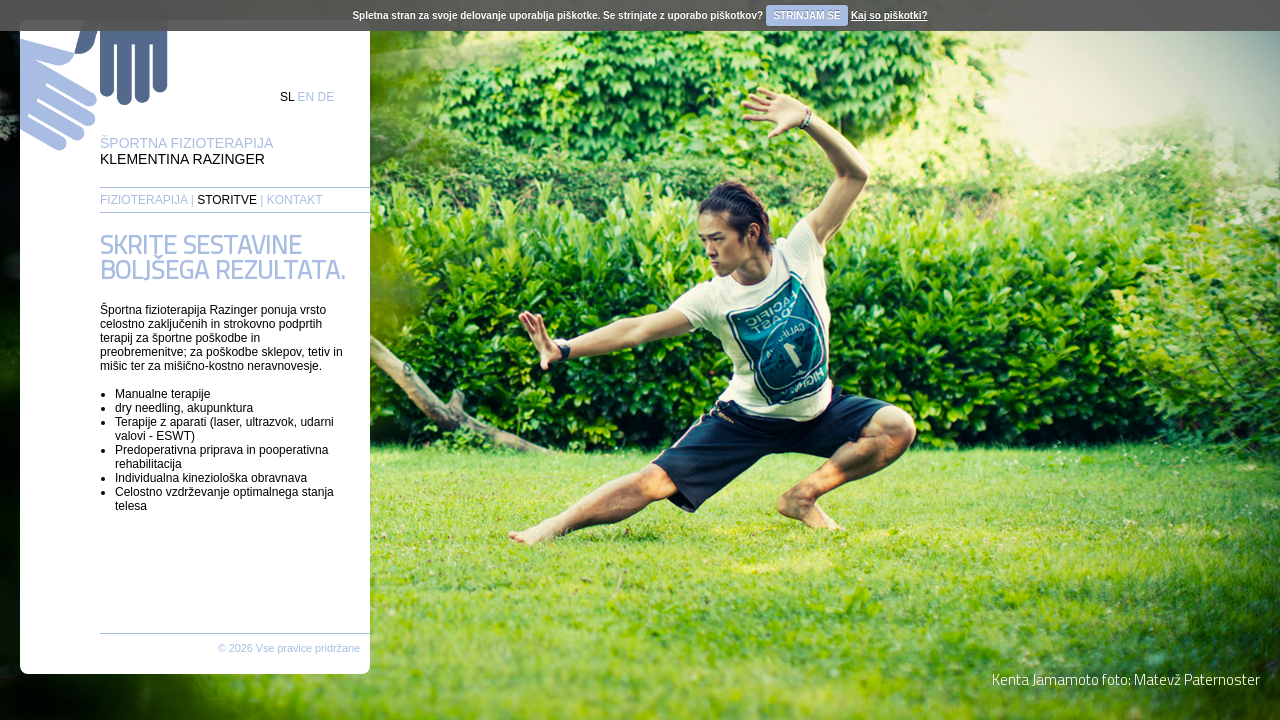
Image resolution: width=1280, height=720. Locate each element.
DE (326, 97)
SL (287, 97)
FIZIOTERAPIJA (143, 200)
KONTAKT (295, 200)
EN (306, 97)
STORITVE (227, 200)
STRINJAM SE (806, 15)
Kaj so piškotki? (889, 15)
